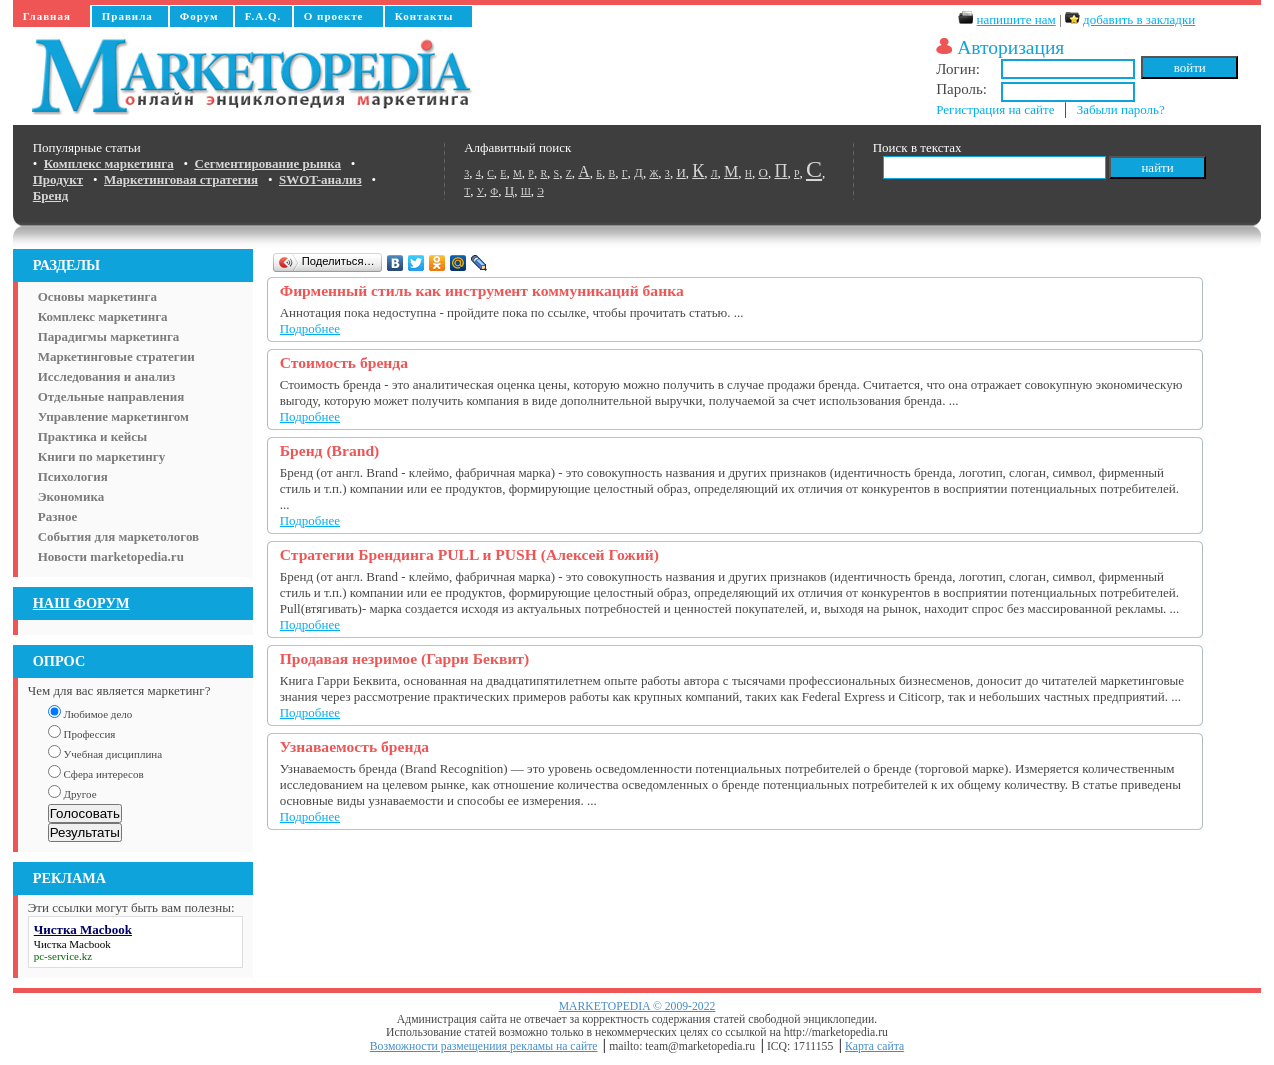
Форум (199, 16)
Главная (47, 16)
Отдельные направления (111, 396)
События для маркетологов (118, 536)
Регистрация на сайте (995, 109)
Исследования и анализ (106, 376)
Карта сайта (874, 1046)
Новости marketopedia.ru (111, 556)
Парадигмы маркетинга (109, 336)
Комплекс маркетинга (103, 316)
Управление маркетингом (113, 416)
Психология (73, 476)
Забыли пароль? (1121, 109)
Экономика (71, 496)
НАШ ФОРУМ (81, 603)
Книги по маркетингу (102, 456)
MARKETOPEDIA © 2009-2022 (637, 1006)
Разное (57, 516)
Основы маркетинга (97, 296)
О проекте (334, 16)
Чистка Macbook (72, 944)
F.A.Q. (263, 16)
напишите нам (1016, 19)
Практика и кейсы (92, 436)
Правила (127, 16)
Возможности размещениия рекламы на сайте (484, 1046)
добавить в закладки (1139, 19)
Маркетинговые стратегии (116, 356)
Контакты (424, 16)
